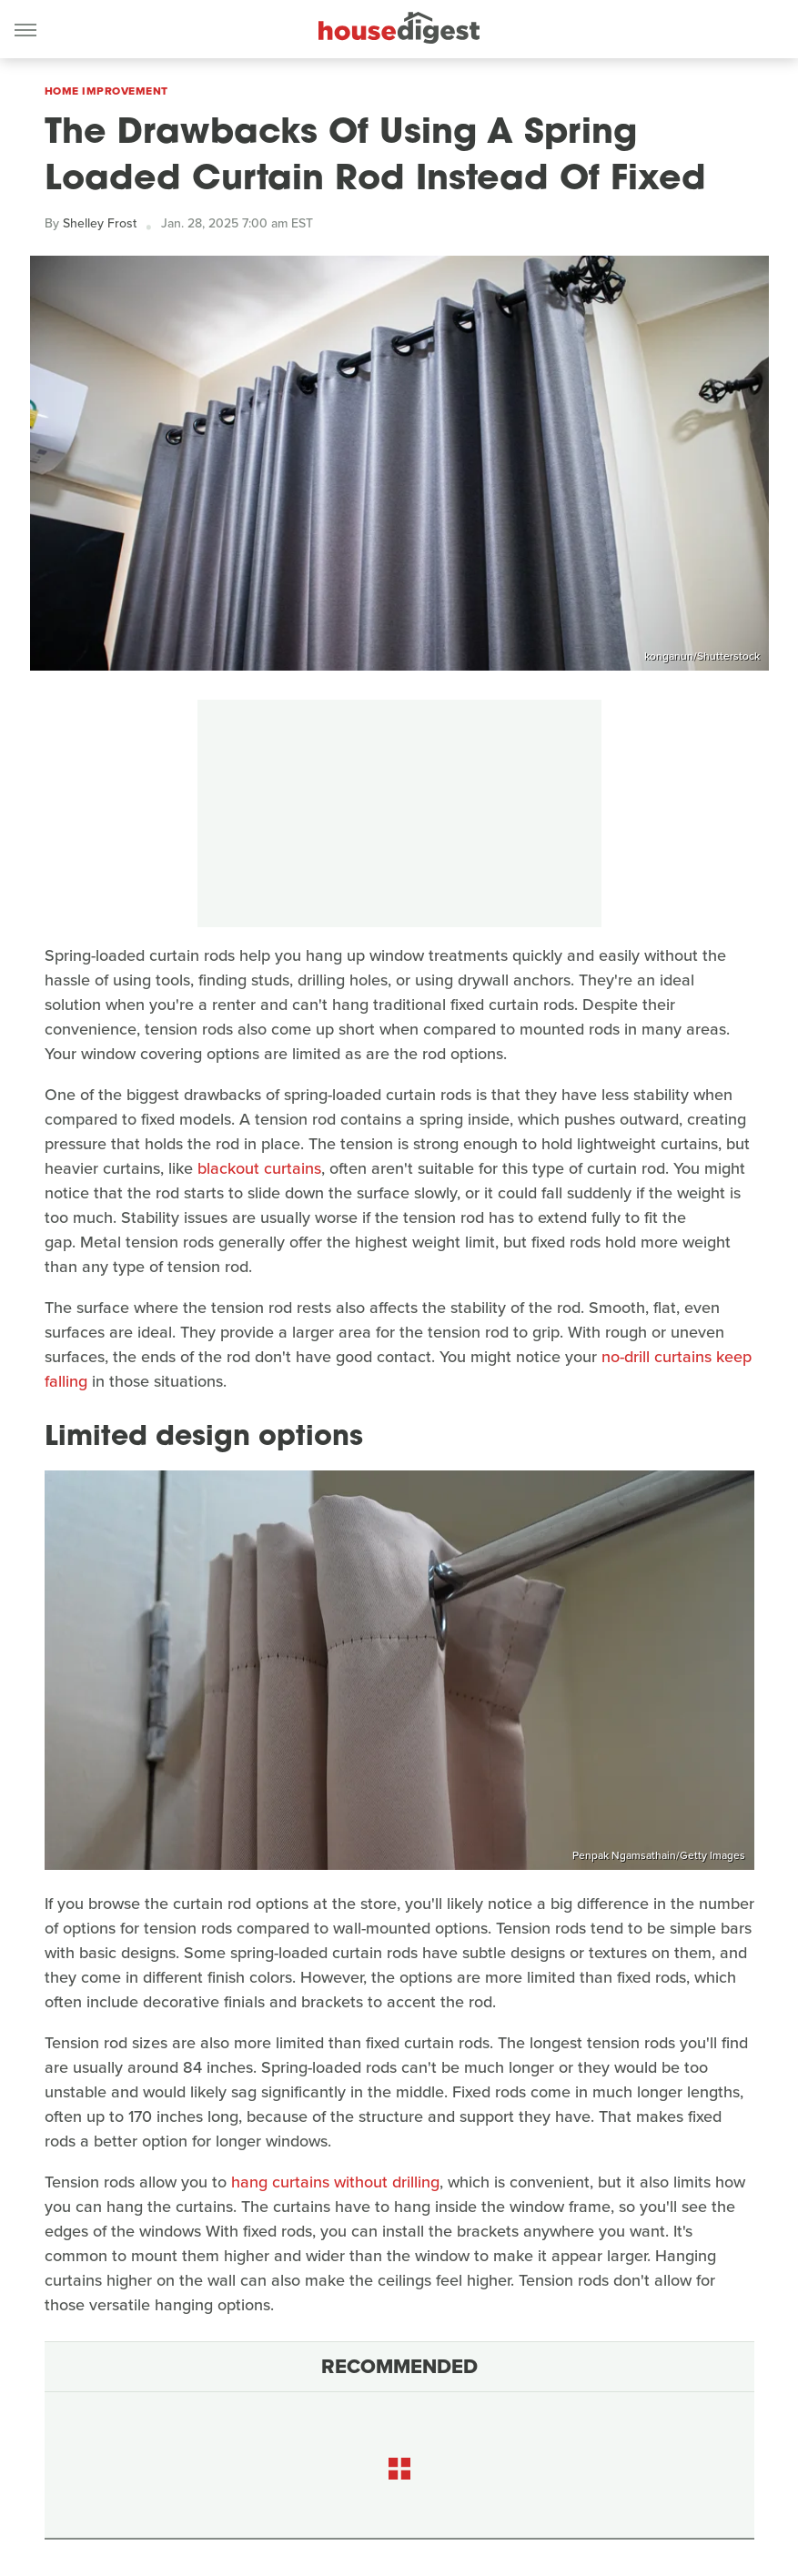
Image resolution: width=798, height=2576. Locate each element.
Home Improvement (106, 91)
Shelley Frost (99, 223)
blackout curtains (259, 1168)
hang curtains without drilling (335, 2182)
